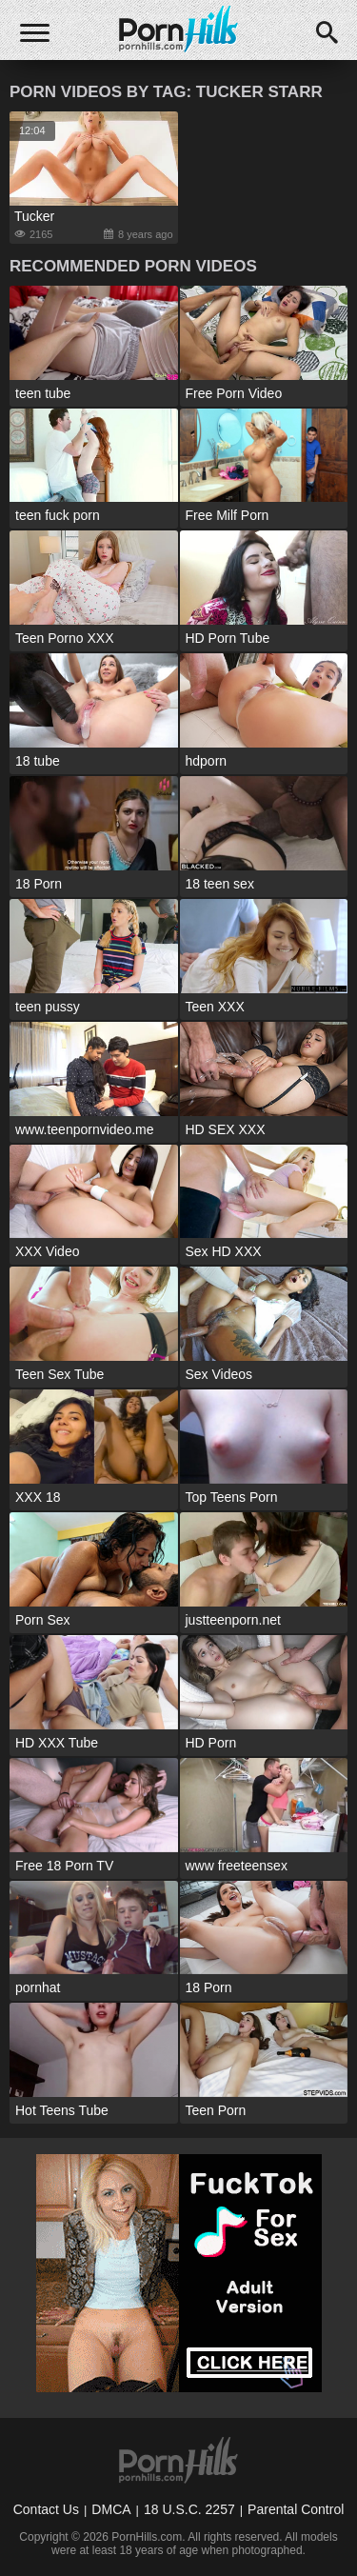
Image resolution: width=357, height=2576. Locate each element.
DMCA (110, 2509)
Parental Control (296, 2509)
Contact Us (46, 2509)
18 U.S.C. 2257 (189, 2509)
